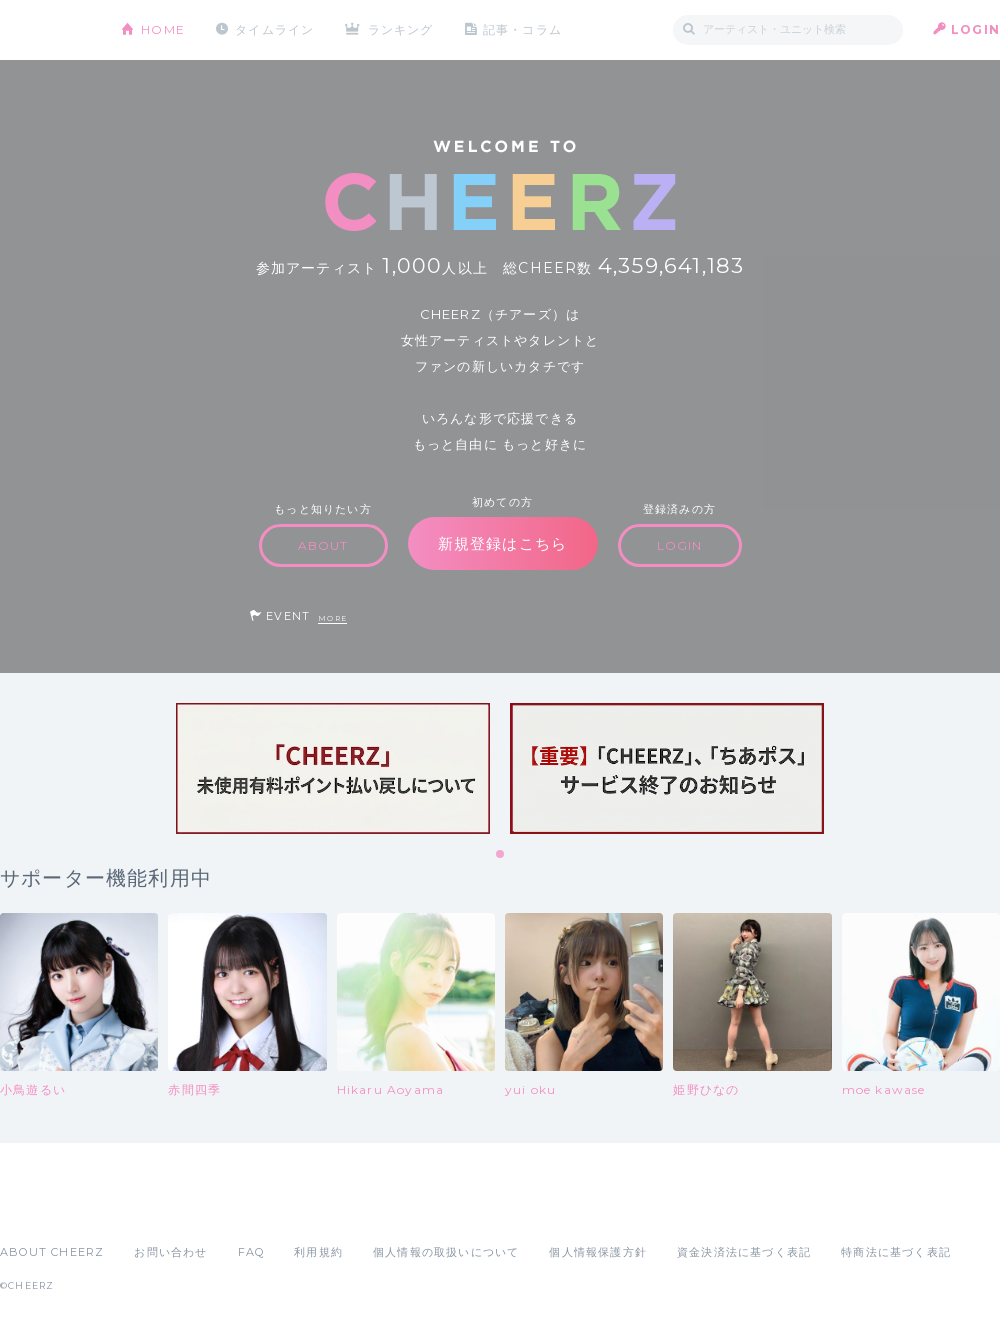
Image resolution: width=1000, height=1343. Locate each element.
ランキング (401, 29)
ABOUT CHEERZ (52, 1252)
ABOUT (323, 545)
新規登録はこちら (503, 543)
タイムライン (274, 29)
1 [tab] (501, 855)
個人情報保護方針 (598, 1252)
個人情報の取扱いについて (446, 1252)
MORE (332, 618)
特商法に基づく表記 (896, 1252)
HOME (163, 29)
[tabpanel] (333, 768)
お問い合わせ (170, 1252)
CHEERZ (45, 30)
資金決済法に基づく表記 (744, 1252)
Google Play (152, 1208)
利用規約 (318, 1252)
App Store (46, 1208)
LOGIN (975, 29)
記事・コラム (522, 29)
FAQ (251, 1252)
